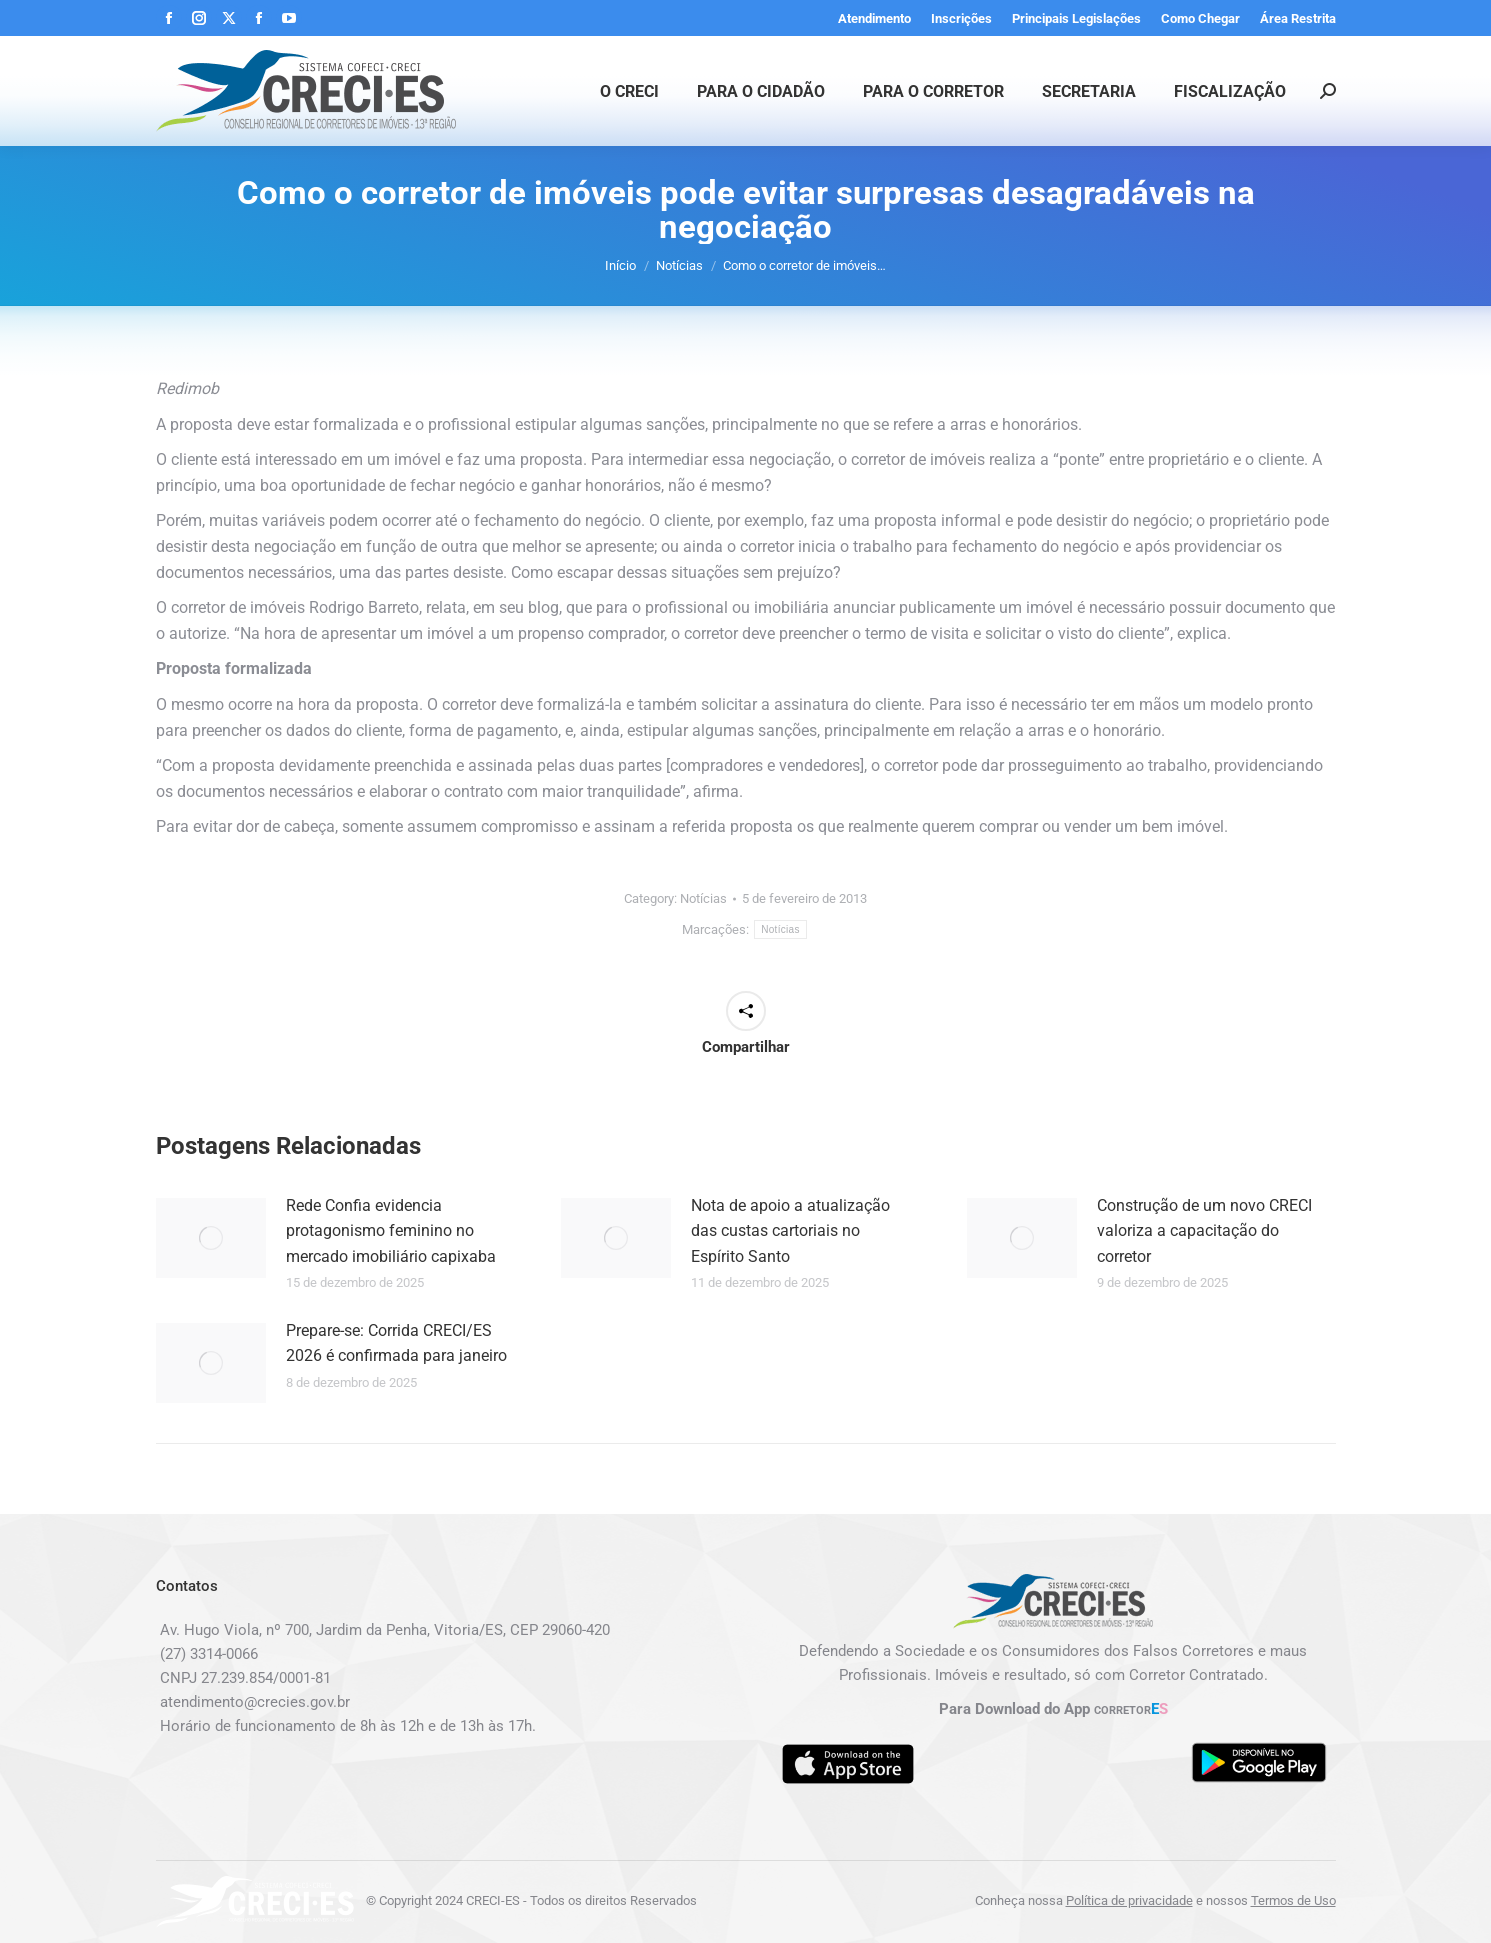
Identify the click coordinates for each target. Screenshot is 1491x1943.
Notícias (703, 898)
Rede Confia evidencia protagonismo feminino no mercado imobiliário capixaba (391, 1231)
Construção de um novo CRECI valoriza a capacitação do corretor (1204, 1231)
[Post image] (211, 1238)
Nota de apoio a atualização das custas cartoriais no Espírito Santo (790, 1231)
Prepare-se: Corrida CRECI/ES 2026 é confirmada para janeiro (396, 1343)
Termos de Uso (1293, 1900)
